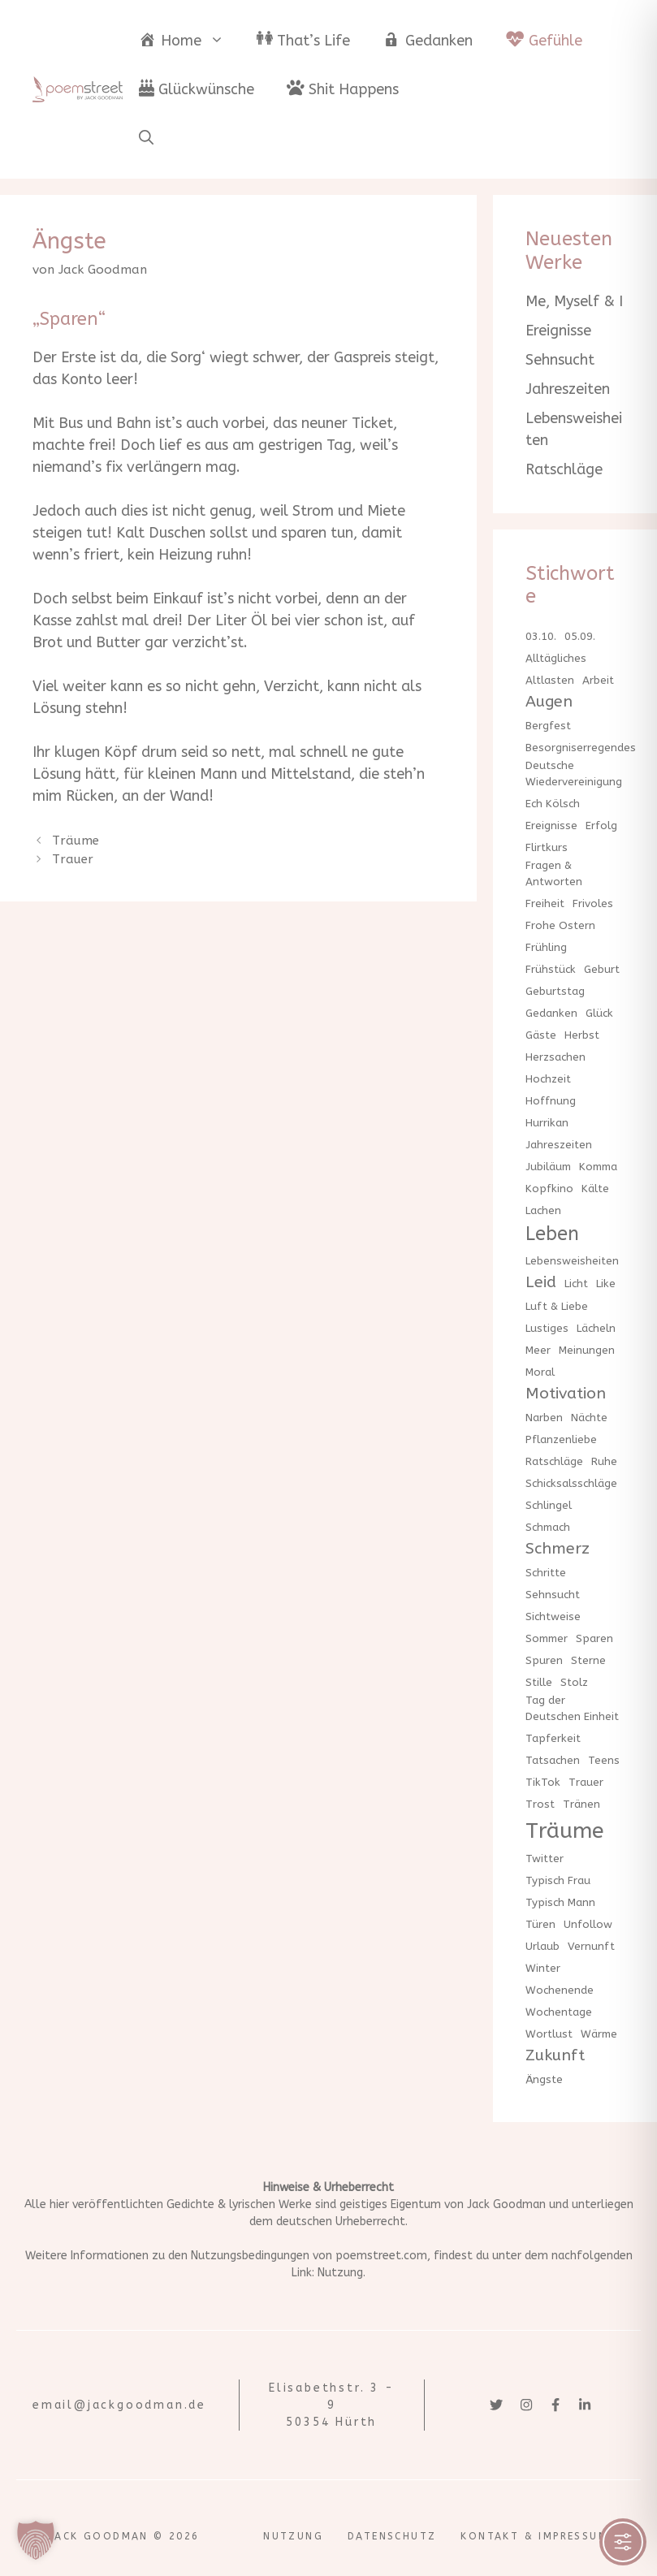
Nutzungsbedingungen (250, 2256)
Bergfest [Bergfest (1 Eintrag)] (548, 726)
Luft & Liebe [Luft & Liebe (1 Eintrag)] (556, 1306)
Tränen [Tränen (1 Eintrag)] (581, 1804)
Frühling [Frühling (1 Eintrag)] (546, 947)
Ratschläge (564, 469)
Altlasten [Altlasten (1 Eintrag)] (549, 680)
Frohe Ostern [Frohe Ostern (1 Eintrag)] (560, 925)
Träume (75, 840)
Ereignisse (558, 330)
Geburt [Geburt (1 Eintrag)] (602, 969)
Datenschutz (392, 2536)
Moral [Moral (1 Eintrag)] (540, 1372)
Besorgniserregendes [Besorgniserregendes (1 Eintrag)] (580, 747)
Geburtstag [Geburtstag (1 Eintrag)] (555, 991)
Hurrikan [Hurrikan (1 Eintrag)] (546, 1123)
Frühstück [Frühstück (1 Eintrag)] (550, 969)
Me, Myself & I (574, 301)
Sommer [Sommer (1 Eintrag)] (546, 1638)
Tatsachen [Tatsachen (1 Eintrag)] (552, 1760)
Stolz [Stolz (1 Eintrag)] (574, 1682)
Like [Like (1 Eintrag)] (606, 1283)
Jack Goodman (506, 2204)
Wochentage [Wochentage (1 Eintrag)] (558, 2012)
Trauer (72, 859)
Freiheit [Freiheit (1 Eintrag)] (544, 903)
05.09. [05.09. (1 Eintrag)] (579, 636)
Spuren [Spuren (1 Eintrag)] (544, 1660)
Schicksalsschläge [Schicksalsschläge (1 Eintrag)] (571, 1483)
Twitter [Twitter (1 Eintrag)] (544, 1858)
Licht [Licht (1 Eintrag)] (576, 1283)
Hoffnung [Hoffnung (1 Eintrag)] (550, 1101)
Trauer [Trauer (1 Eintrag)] (585, 1782)
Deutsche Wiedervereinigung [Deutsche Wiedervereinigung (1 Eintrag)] (573, 773)
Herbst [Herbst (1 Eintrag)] (581, 1035)
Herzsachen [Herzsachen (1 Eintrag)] (555, 1057)
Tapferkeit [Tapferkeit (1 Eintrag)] (553, 1738)
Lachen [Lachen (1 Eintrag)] (543, 1210)
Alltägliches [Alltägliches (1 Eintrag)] (555, 658)
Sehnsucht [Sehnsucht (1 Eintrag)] (552, 1594)
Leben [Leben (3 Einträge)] (552, 1234)
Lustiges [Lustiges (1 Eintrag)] (546, 1328)
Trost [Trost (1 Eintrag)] (540, 1804)
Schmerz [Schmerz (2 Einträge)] (557, 1548)
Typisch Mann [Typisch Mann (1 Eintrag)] (560, 1902)
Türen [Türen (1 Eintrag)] (540, 1924)
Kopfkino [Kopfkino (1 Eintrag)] (549, 1188)
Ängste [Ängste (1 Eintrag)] (544, 2079)
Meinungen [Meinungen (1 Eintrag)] (587, 1350)
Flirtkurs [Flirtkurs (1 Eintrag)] (546, 847)
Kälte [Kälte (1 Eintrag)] (595, 1188)
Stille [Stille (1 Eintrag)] (538, 1682)
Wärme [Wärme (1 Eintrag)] (599, 2034)
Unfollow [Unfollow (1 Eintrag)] (588, 1924)
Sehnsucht (559, 360)
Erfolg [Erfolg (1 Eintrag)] (601, 825)
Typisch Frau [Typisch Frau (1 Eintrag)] (557, 1880)
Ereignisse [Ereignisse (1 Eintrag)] (551, 825)
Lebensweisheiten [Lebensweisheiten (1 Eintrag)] (572, 1261)
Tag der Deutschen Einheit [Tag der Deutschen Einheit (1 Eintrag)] (572, 1708)
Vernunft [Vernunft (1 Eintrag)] (591, 1946)
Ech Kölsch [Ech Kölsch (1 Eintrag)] (552, 803)
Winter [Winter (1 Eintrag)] (542, 1968)
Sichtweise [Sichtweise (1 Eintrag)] (553, 1616)
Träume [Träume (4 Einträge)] (564, 1830)
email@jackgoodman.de (119, 2405)
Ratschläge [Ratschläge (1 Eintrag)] (554, 1461)
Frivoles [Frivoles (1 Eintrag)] (593, 903)
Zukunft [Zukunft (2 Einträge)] (555, 2055)
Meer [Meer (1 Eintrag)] (538, 1350)
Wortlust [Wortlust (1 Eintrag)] (549, 2034)
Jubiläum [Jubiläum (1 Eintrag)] (548, 1166)
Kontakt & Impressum (534, 2536)
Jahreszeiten (567, 389)
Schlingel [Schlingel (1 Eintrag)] (548, 1505)
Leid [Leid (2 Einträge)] (540, 1282)
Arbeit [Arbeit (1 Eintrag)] (598, 680)
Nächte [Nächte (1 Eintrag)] (589, 1417)
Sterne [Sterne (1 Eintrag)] (588, 1660)
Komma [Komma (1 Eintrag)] (598, 1166)
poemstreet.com (381, 2256)
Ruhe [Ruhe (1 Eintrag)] (604, 1461)
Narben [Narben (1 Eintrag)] (544, 1417)
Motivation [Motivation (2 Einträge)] (565, 1393)
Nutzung (340, 2273)
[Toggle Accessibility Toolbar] (623, 2542)
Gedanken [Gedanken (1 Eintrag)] (551, 1013)
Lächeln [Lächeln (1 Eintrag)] (596, 1328)
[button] (146, 138)
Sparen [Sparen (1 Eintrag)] (594, 1638)
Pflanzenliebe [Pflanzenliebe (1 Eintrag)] (561, 1439)
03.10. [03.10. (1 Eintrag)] (540, 636)
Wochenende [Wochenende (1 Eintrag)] (559, 1990)
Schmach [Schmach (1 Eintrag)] (547, 1527)
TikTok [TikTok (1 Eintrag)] (542, 1782)
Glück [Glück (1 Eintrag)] (599, 1013)
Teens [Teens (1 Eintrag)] (604, 1760)
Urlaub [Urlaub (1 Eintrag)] (542, 1946)
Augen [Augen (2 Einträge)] (549, 701)
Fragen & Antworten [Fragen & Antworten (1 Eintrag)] (553, 873)
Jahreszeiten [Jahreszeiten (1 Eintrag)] (558, 1145)
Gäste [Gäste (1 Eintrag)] (540, 1035)
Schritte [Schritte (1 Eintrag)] (545, 1573)
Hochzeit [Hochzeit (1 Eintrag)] (548, 1079)
